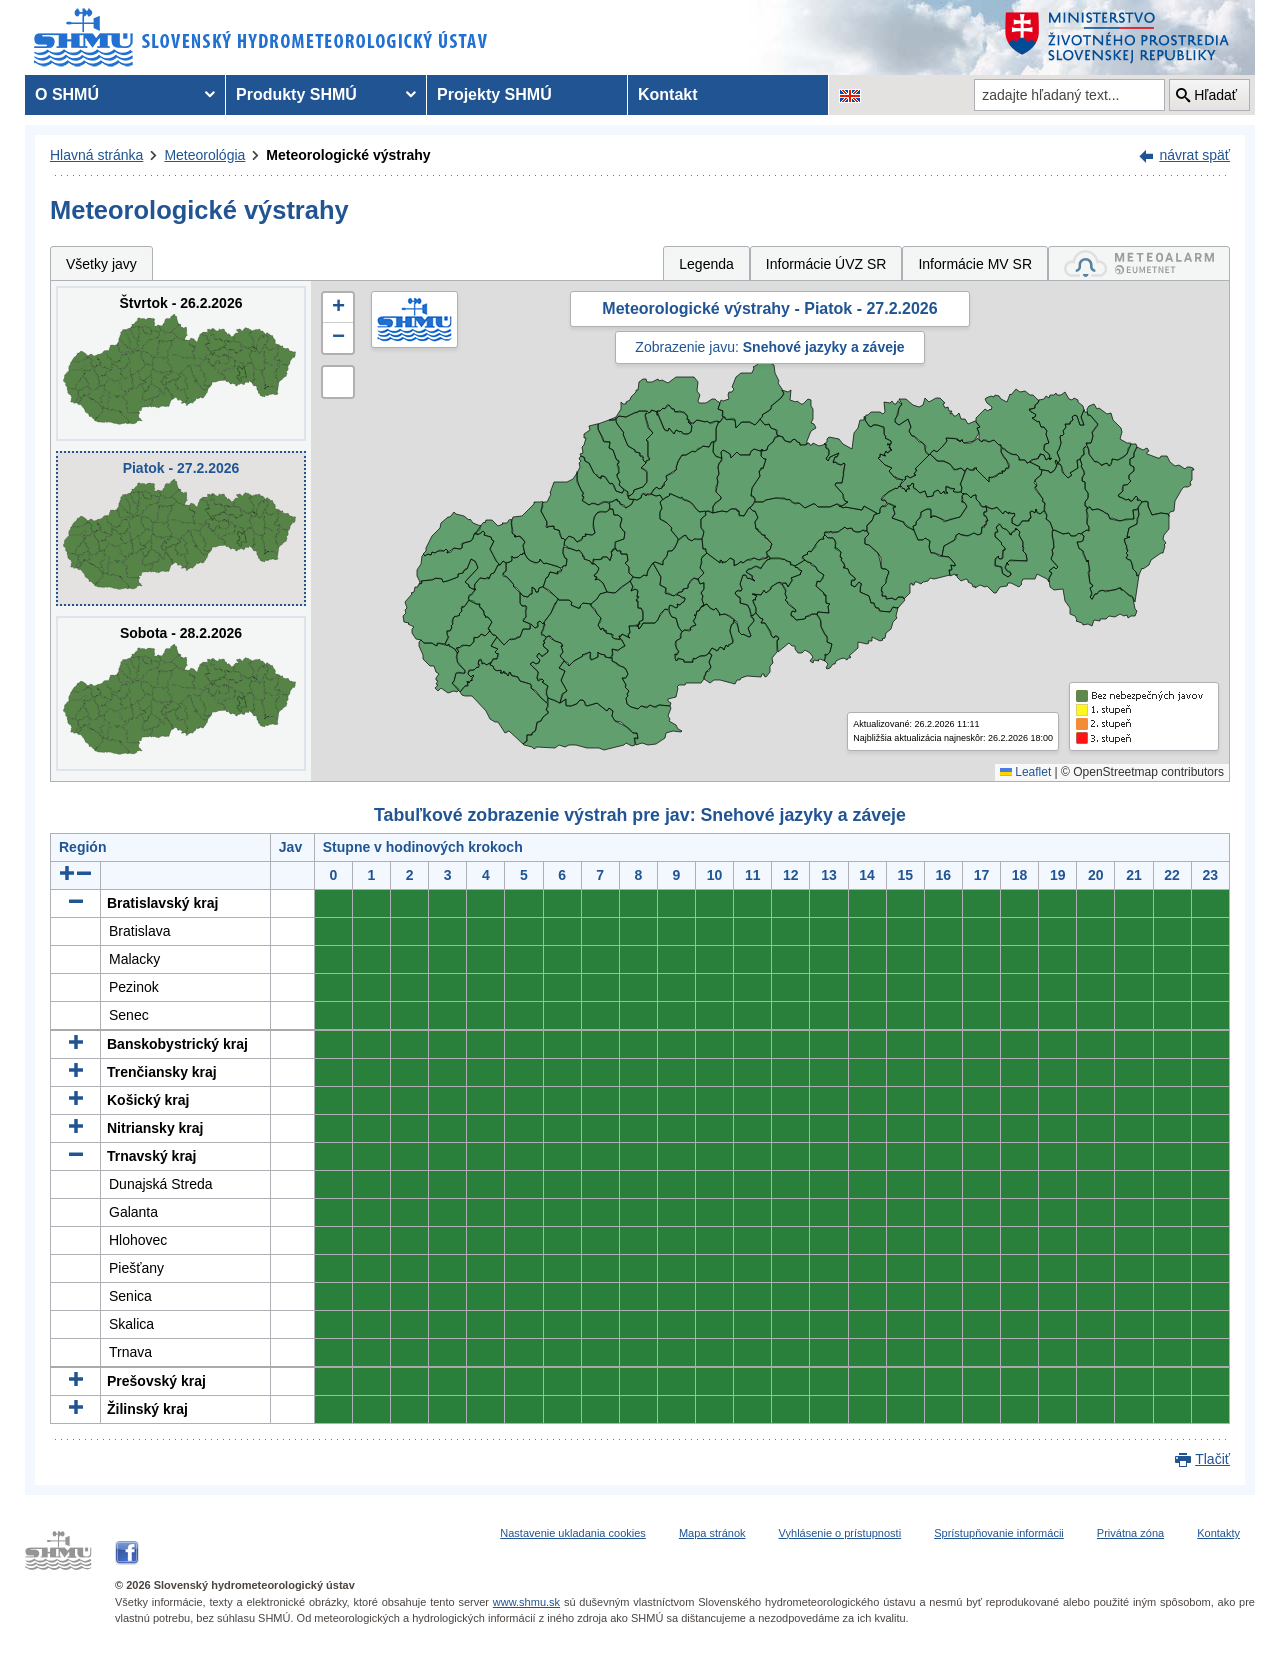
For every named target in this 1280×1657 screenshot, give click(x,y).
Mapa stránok (712, 1533)
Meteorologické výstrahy (348, 155)
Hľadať (1215, 95)
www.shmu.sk (526, 1602)
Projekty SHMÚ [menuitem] (494, 94)
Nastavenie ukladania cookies (573, 1533)
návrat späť (1194, 155)
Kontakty (1218, 1533)
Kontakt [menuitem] (668, 94)
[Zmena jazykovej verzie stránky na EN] (850, 95)
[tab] (1139, 263)
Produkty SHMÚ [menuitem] (296, 94)
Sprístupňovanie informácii (999, 1533)
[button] (338, 308)
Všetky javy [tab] (101, 264)
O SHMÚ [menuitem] (67, 94)
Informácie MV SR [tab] (975, 264)
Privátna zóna (1130, 1533)
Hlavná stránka (96, 155)
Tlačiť (1212, 1459)
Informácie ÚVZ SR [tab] (826, 264)
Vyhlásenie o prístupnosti (840, 1533)
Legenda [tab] (706, 264)
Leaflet (1025, 772)
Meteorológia (204, 155)
